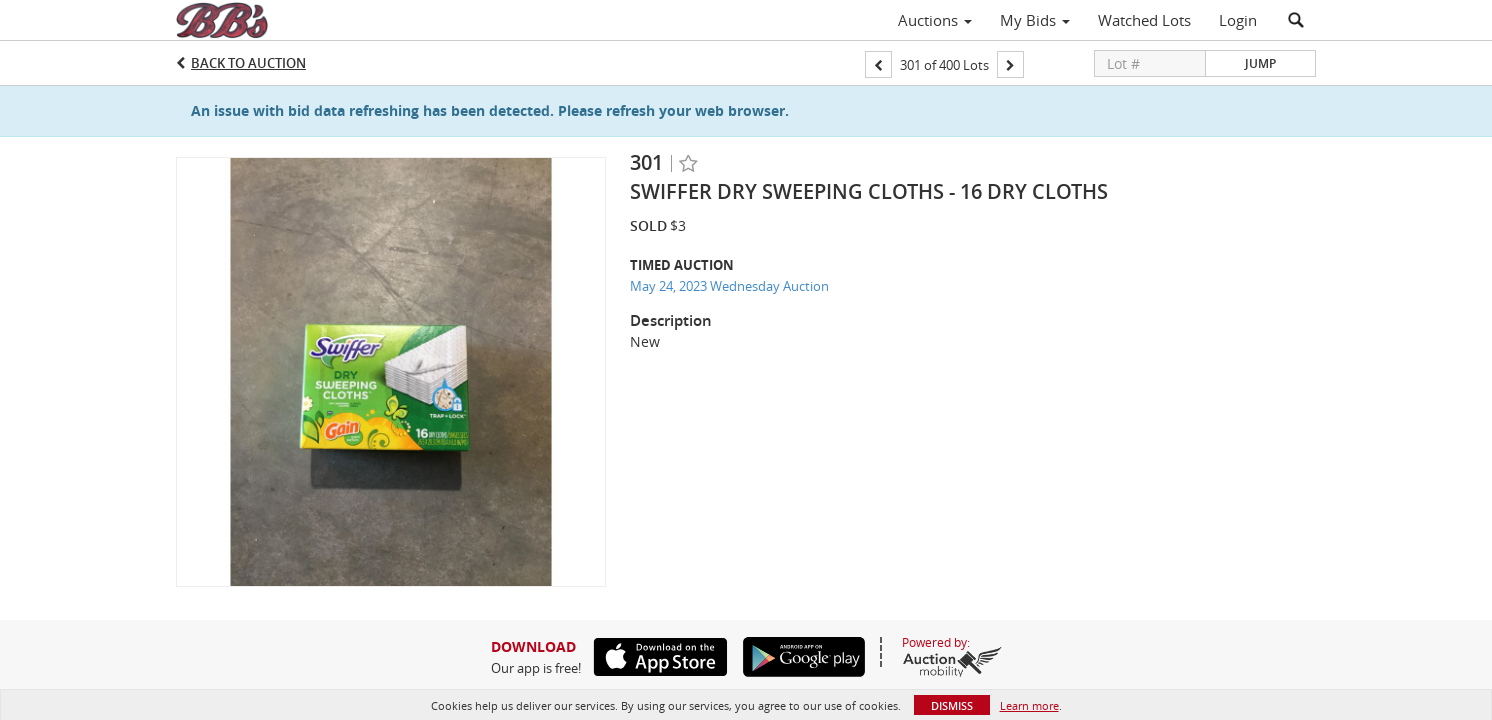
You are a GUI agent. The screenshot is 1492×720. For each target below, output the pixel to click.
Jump (1260, 63)
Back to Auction (248, 63)
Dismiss (952, 705)
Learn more (1029, 705)
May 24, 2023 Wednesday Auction (729, 286)
